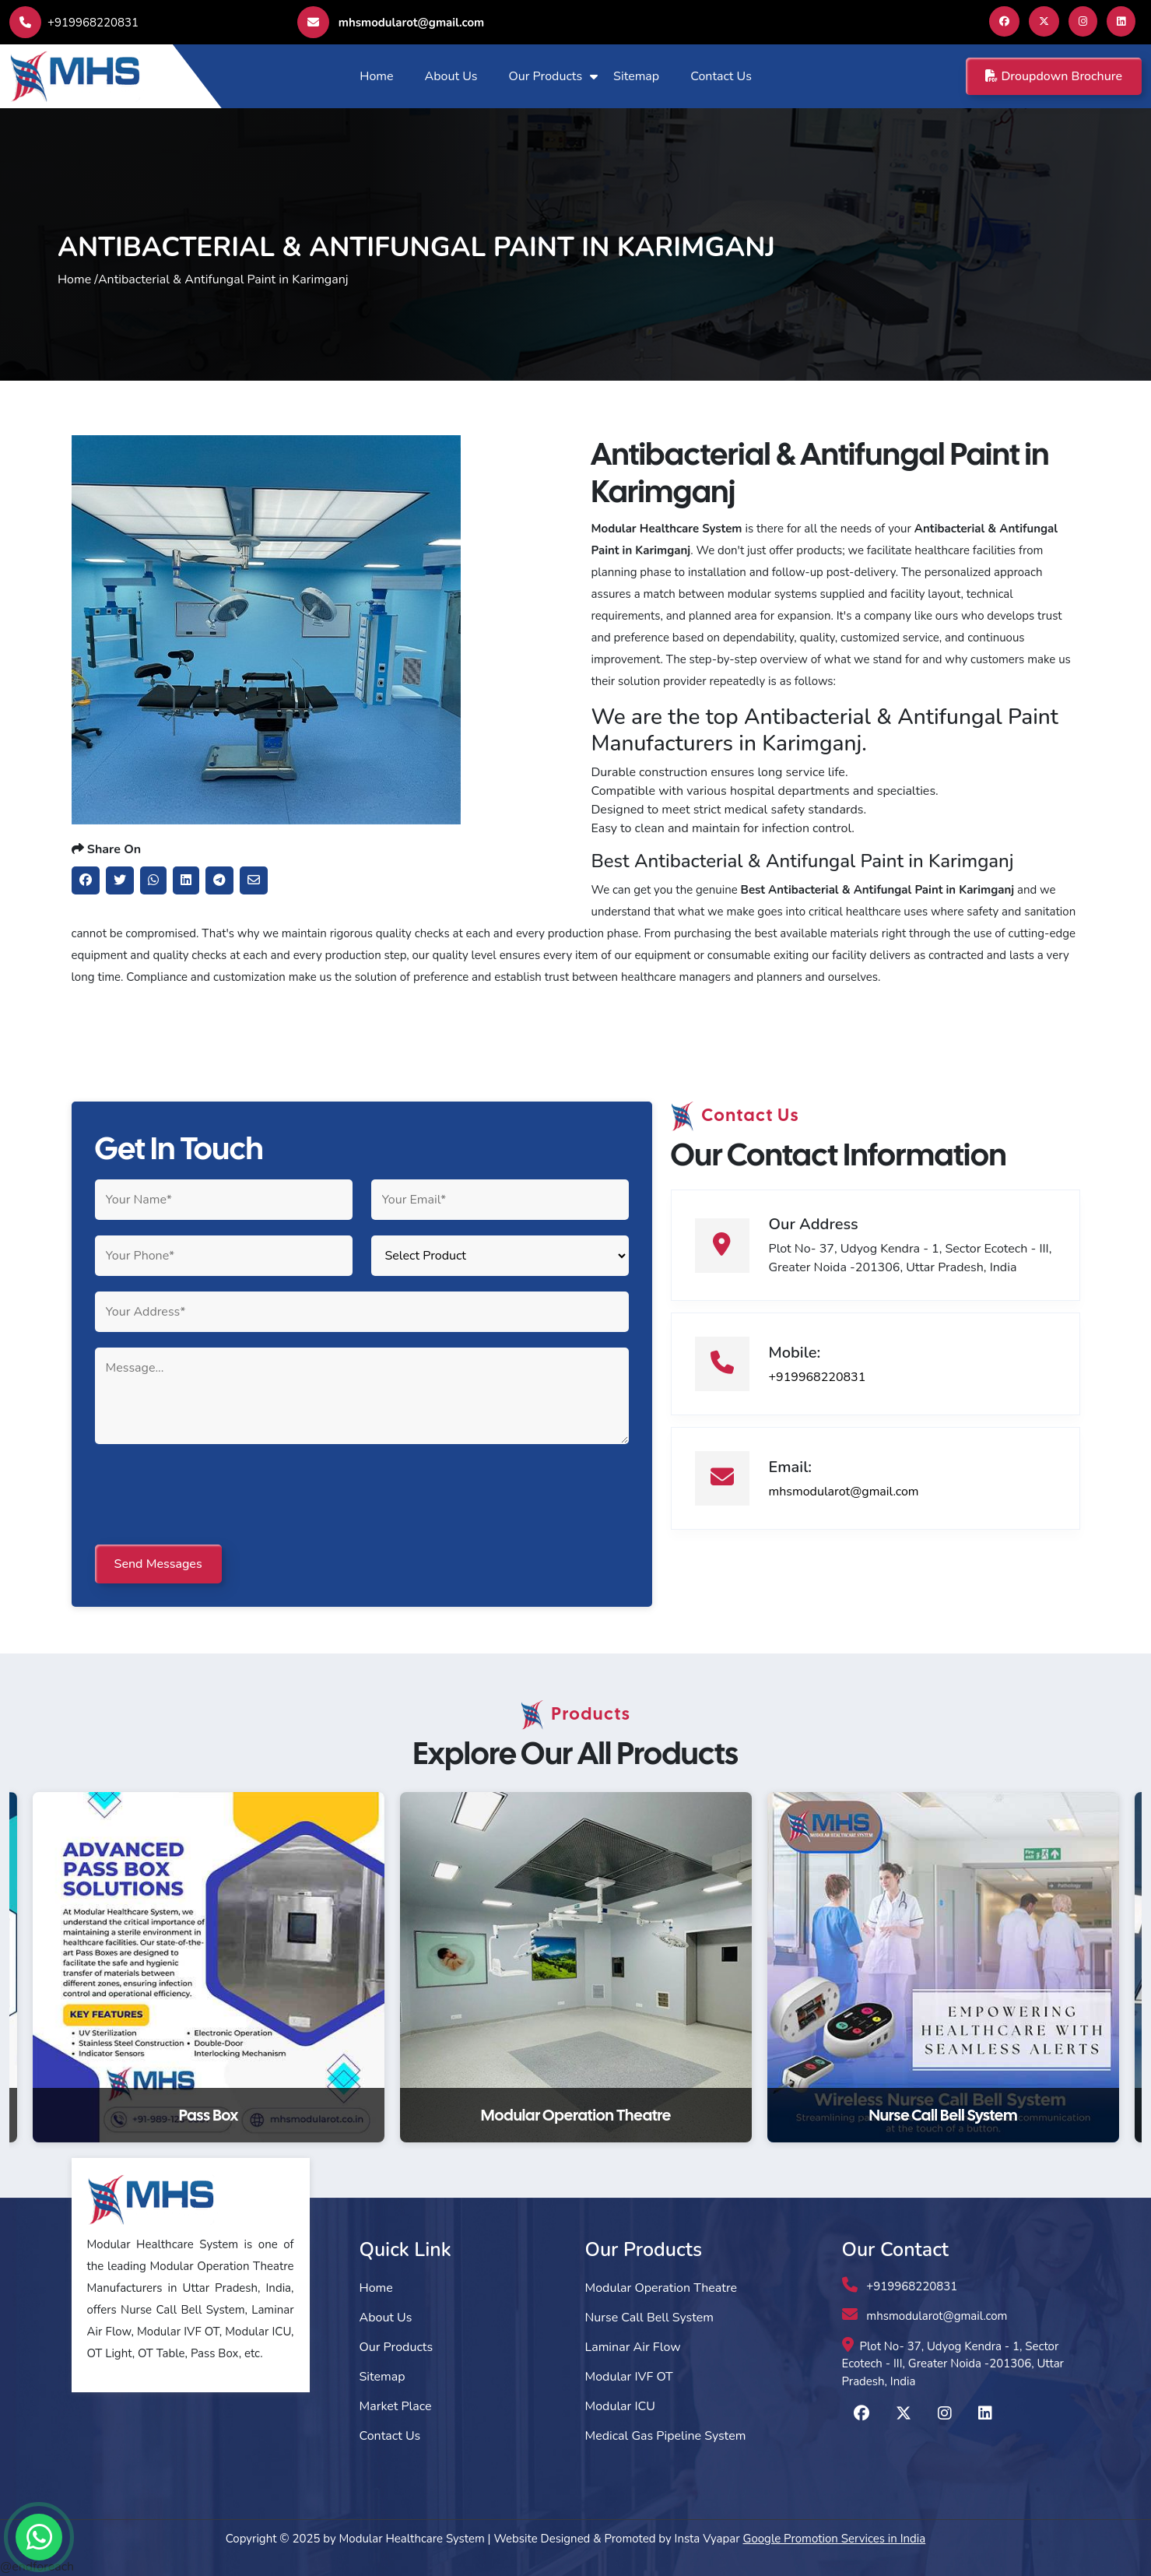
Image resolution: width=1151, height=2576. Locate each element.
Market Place (396, 2406)
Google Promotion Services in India (834, 2538)
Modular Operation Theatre (661, 2288)
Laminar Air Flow (633, 2347)
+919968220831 (74, 22)
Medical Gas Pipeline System (665, 2435)
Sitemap (636, 76)
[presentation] (213, 1495)
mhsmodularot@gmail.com (390, 22)
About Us (451, 76)
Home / (78, 279)
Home (376, 76)
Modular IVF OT (629, 2376)
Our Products (545, 76)
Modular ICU (620, 2406)
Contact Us (721, 76)
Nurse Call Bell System (649, 2317)
